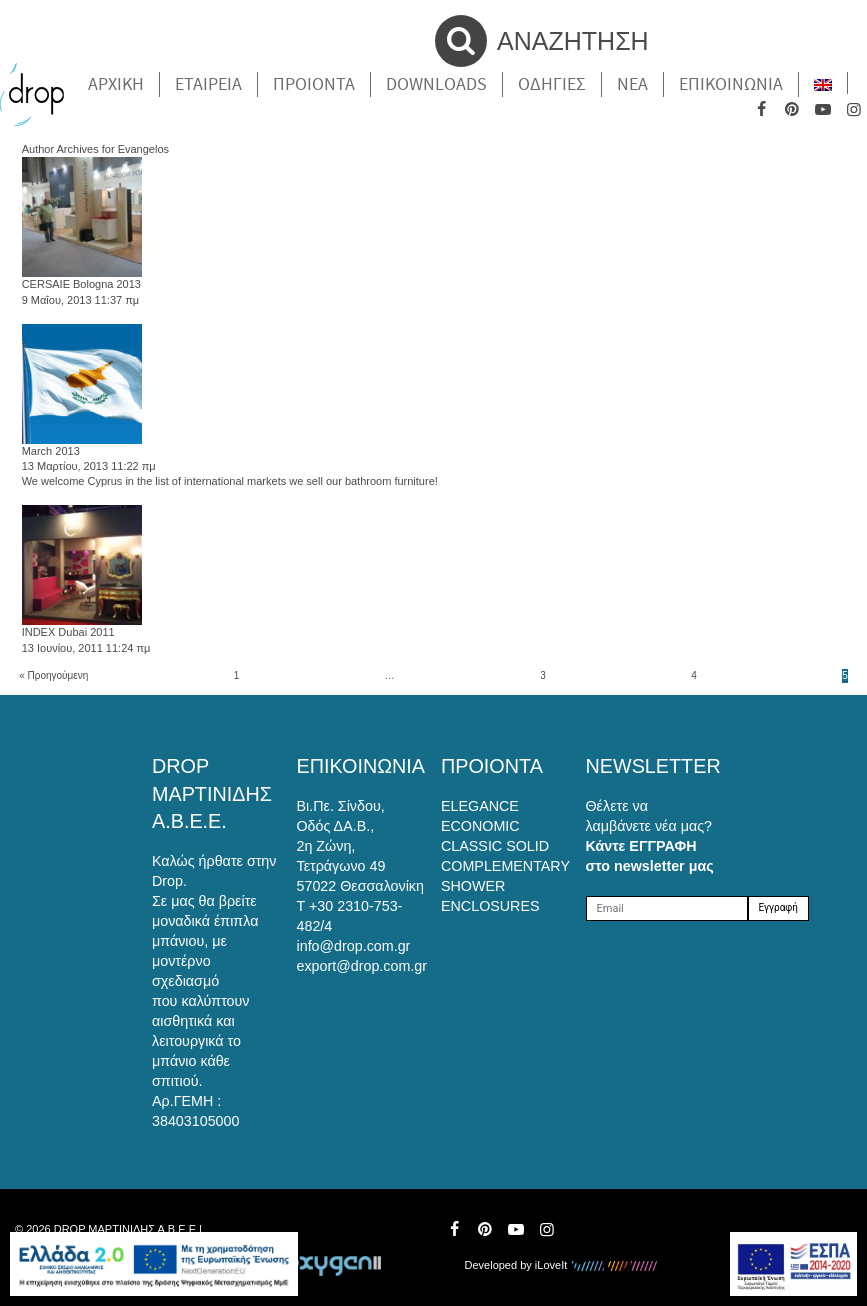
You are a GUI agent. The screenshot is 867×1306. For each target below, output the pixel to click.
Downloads (436, 84)
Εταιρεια (208, 84)
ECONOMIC (480, 826)
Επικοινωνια (731, 84)
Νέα (632, 84)
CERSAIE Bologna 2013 (81, 284)
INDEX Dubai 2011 (68, 632)
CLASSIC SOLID (495, 846)
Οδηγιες (552, 84)
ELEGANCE (480, 806)
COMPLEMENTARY (505, 866)
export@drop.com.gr (362, 966)
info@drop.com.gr (354, 946)
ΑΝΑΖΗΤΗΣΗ (542, 41)
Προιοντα (314, 84)
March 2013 (51, 451)
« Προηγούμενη (53, 675)
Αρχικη (116, 84)
